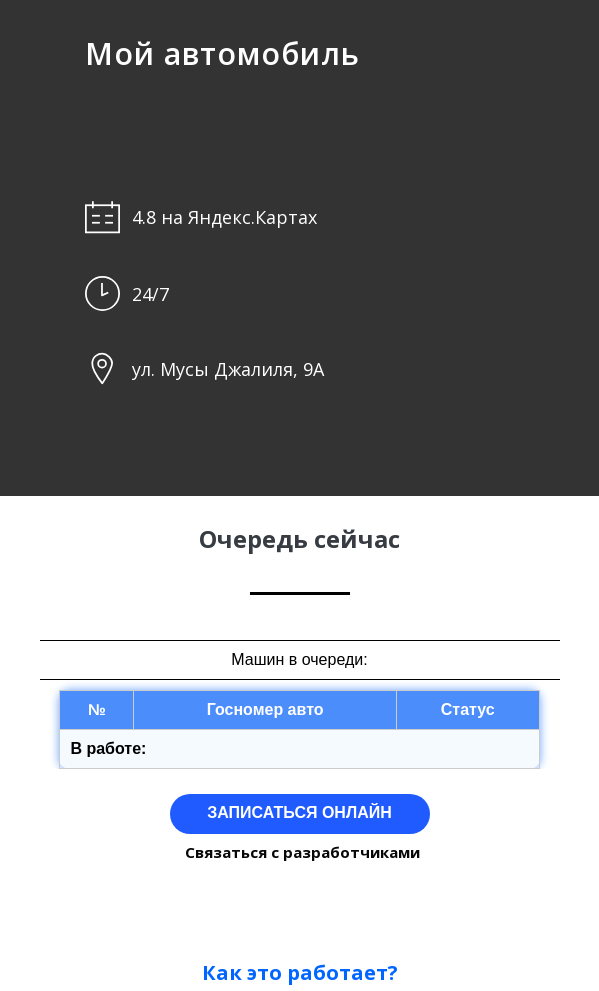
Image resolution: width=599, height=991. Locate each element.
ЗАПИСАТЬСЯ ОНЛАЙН (299, 812)
